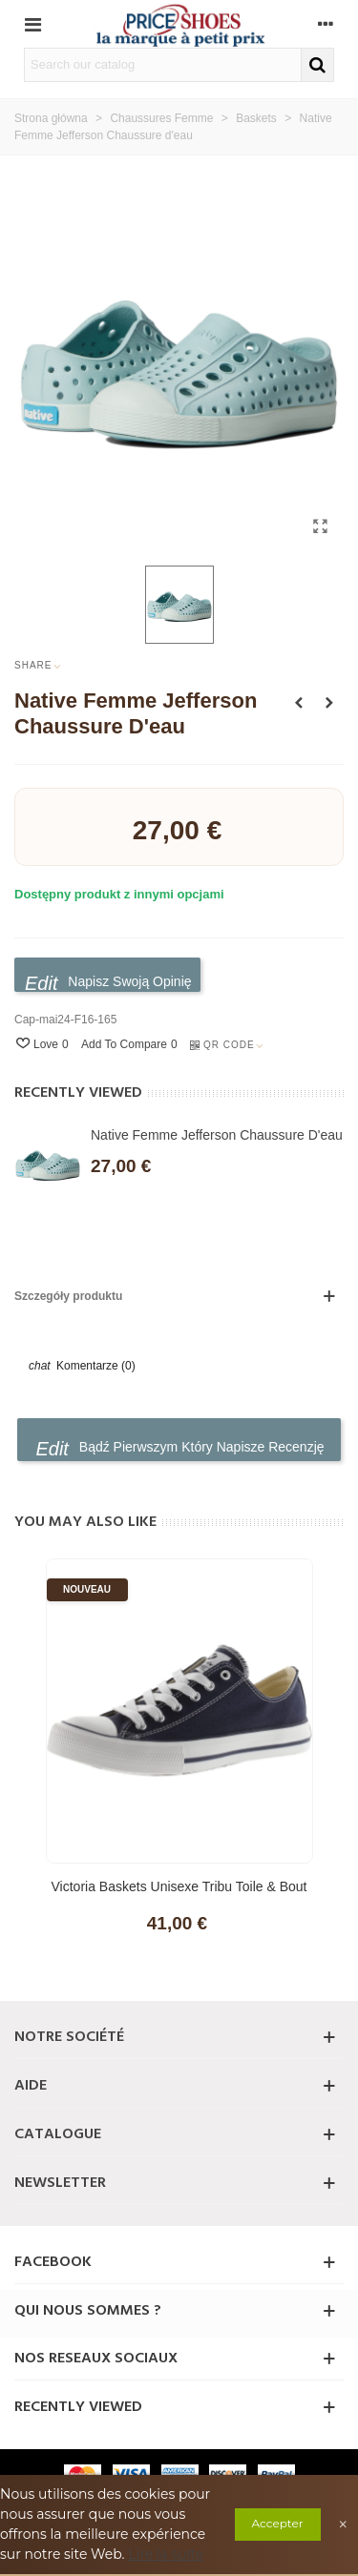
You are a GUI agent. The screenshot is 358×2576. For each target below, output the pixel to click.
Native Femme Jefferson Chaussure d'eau (217, 1135)
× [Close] (343, 2524)
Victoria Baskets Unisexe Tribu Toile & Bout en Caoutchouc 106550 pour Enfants (179, 1896)
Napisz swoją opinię (108, 983)
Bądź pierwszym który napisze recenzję (179, 1448)
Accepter (278, 2523)
